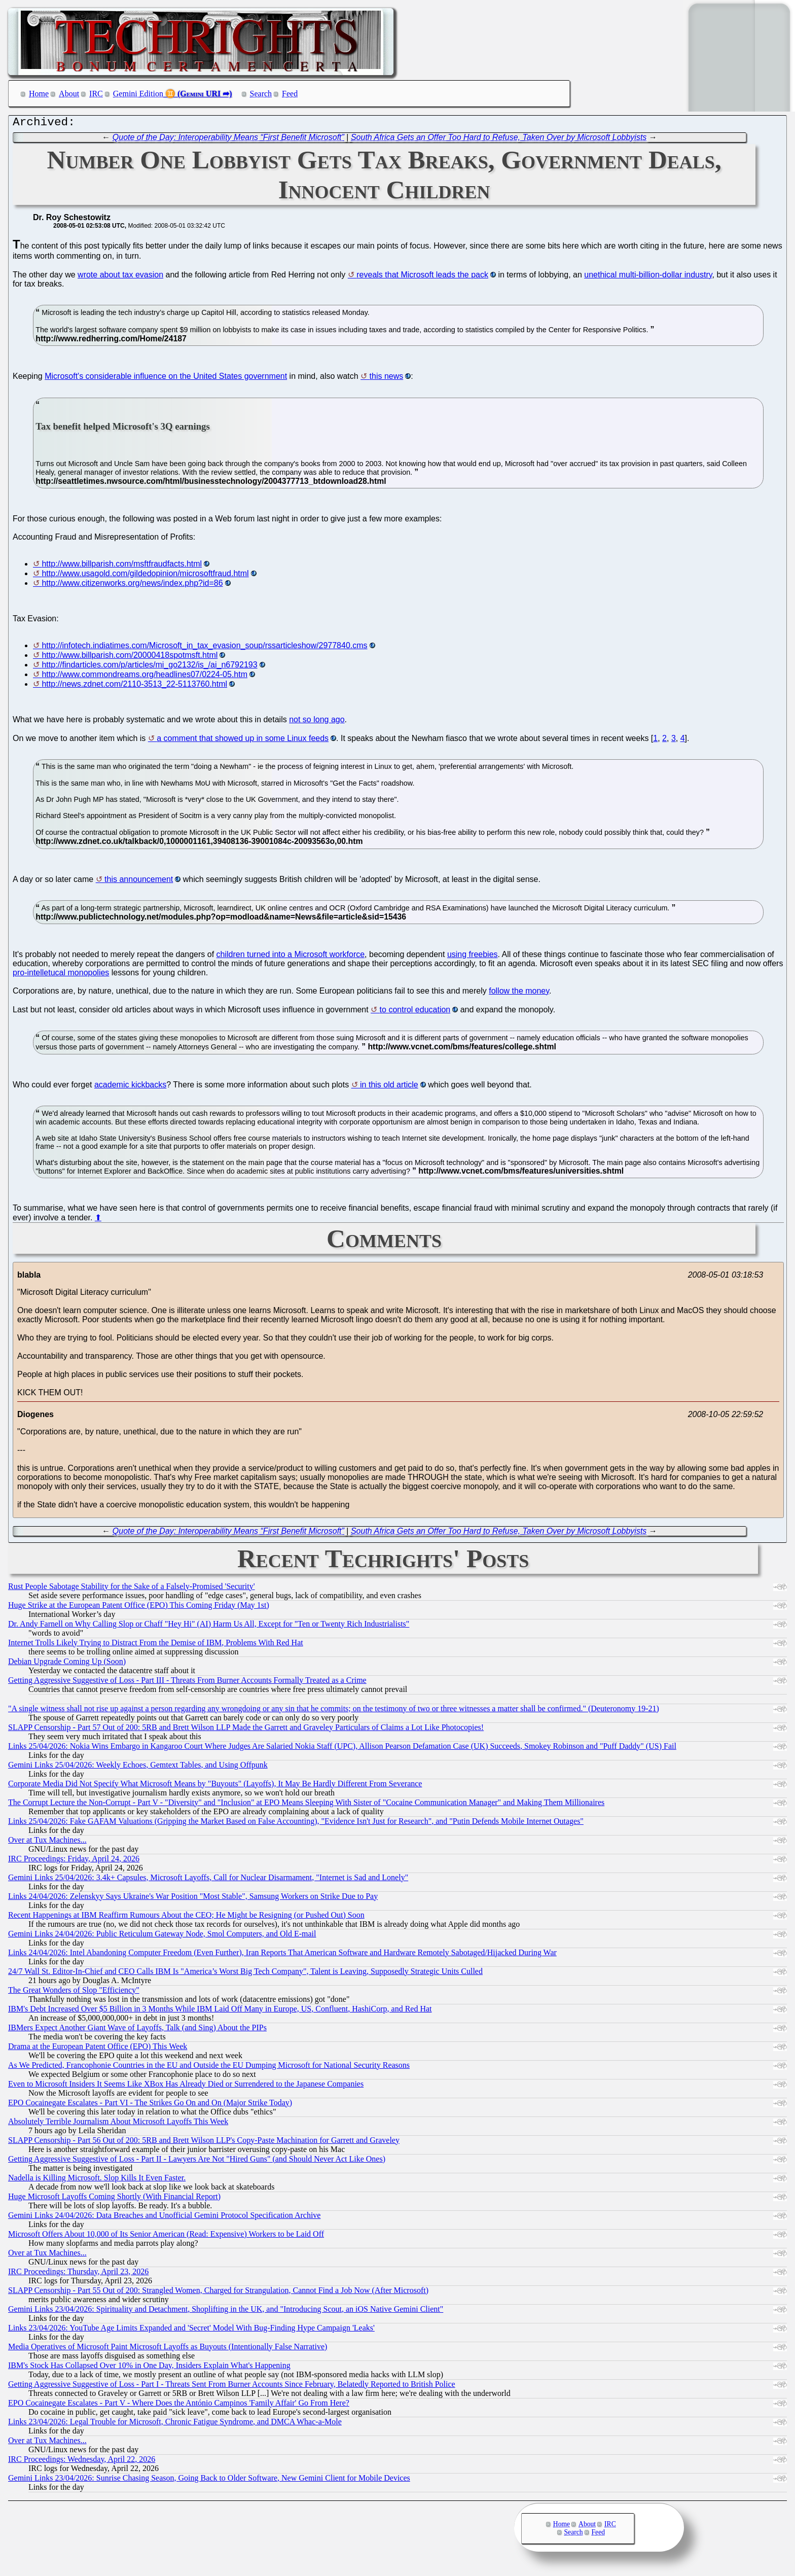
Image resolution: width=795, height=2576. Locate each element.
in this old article (389, 1087)
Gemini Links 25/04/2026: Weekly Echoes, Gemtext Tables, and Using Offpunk (138, 1767)
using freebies (472, 956)
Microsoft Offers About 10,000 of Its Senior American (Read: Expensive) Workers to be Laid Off (166, 2236)
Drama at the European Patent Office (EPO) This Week (97, 2048)
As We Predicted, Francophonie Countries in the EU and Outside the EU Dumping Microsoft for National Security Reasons (209, 2067)
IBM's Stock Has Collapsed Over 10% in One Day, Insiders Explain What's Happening (149, 2367)
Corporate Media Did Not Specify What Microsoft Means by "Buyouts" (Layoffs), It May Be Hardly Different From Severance (215, 1786)
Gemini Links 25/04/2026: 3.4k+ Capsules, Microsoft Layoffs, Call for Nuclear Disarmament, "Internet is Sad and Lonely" (208, 1880)
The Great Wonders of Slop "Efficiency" (73, 1992)
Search (261, 93)
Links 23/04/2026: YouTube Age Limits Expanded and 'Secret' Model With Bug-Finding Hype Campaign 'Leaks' (191, 2330)
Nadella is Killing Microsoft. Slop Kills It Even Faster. (97, 2180)
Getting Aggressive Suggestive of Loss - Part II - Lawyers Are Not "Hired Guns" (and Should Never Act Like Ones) (196, 2161)
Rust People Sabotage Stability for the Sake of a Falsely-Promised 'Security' (131, 1588)
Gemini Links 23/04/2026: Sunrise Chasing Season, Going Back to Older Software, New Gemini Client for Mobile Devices (209, 2480)
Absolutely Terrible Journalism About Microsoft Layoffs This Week (118, 2124)
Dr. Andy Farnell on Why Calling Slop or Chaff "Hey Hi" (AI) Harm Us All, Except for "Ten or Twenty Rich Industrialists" (208, 1626)
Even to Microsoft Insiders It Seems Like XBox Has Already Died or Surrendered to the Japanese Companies (186, 2086)
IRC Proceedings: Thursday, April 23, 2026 (78, 2274)
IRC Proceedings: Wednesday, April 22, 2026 (81, 2461)
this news (387, 378)
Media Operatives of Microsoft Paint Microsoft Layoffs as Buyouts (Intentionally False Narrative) (167, 2349)
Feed (290, 93)
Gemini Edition (138, 93)
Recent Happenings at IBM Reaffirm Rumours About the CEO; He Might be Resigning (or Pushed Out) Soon (186, 1917)
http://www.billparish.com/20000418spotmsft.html (130, 657)
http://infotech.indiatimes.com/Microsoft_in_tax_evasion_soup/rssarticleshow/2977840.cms (204, 648)
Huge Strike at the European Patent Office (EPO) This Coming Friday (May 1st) (138, 1607)
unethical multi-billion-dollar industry (648, 277)
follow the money (519, 993)
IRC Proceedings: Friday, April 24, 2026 (73, 1861)
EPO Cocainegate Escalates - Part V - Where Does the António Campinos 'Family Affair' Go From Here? (178, 2405)
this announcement (138, 881)
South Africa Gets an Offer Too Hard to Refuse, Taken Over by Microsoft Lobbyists (498, 139)
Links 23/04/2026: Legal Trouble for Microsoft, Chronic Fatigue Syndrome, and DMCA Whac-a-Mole (175, 2424)
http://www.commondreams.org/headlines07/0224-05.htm (144, 677)
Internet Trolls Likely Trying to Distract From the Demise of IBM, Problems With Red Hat (155, 1645)
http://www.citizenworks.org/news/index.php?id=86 (132, 585)
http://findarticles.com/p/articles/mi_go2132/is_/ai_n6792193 (149, 667)
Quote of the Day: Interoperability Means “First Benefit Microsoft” (228, 139)
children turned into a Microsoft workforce (290, 956)
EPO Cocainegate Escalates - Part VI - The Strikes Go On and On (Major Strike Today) (150, 2105)
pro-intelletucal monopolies (61, 975)
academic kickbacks (130, 1087)
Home (39, 93)
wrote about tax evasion (120, 277)
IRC (96, 93)
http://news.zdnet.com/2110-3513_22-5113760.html (134, 686)
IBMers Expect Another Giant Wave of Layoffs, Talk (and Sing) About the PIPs (137, 2030)
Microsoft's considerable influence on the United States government (166, 378)
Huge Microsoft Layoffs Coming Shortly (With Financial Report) (114, 2199)
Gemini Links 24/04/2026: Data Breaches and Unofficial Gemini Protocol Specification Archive (164, 2217)
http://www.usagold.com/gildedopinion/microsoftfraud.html (145, 576)
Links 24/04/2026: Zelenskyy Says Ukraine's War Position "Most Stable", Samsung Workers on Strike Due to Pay (193, 1898)
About (69, 93)
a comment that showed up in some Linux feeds (243, 740)
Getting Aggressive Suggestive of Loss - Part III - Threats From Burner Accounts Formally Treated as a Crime (187, 1682)
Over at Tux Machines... (47, 1842)
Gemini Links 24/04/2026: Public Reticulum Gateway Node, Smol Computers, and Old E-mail (162, 1936)
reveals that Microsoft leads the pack (422, 277)
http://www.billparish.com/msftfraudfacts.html (122, 566)
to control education (415, 1012)
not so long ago (316, 722)
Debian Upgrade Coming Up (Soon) (67, 1664)
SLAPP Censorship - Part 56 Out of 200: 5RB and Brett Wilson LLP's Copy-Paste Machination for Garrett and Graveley (204, 2142)
